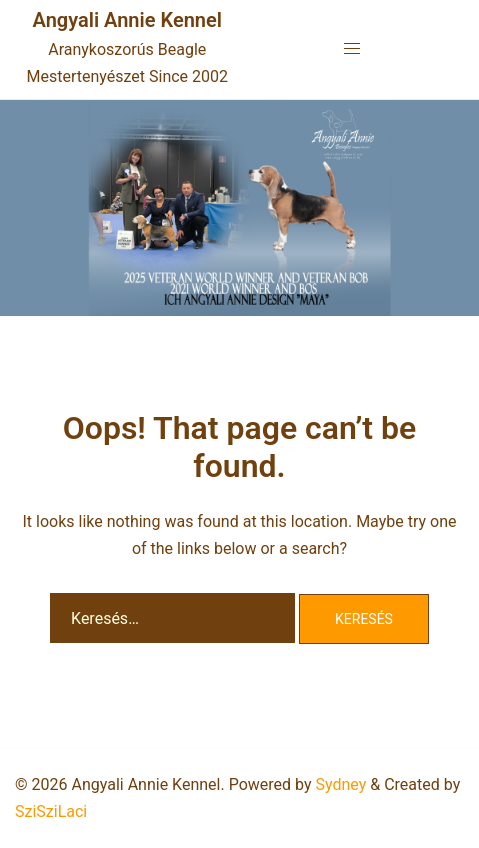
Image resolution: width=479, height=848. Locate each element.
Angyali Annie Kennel (127, 20)
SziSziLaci (51, 811)
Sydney (340, 784)
